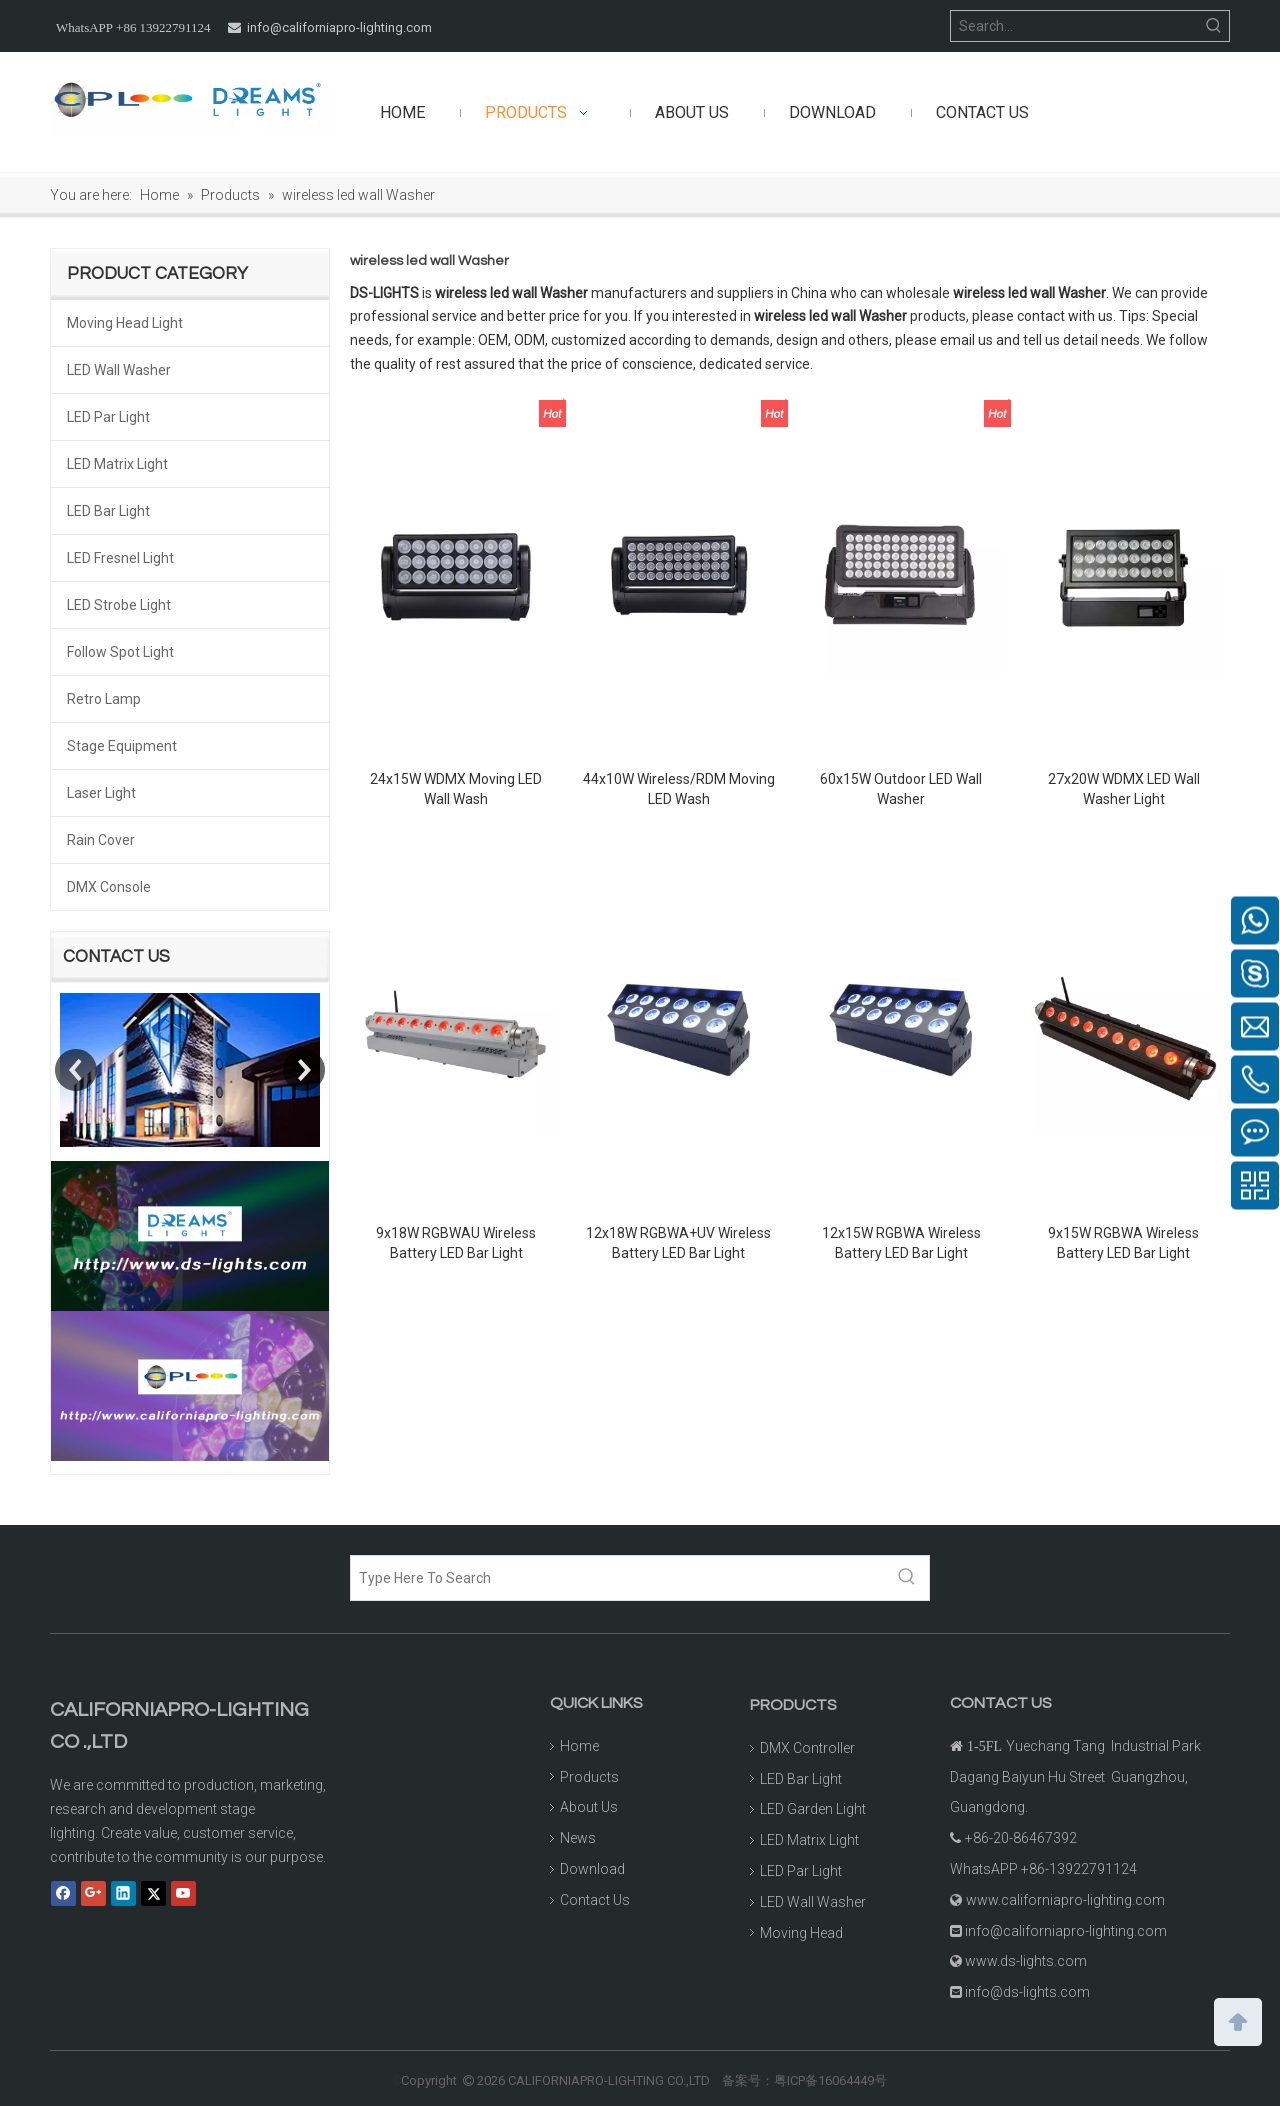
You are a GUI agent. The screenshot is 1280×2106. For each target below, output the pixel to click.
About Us (589, 1807)
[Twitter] (153, 1894)
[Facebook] (63, 1894)
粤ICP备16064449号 (830, 2080)
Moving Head (801, 1933)
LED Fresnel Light (120, 558)
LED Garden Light (813, 1809)
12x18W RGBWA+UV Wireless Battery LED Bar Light (678, 1243)
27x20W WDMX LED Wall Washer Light (1124, 789)
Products (589, 1777)
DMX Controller (807, 1748)
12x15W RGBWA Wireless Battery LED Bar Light (901, 1243)
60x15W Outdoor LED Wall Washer (901, 789)
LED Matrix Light (117, 464)
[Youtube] (183, 1894)
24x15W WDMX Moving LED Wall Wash (456, 789)
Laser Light (101, 793)
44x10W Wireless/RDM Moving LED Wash (679, 789)
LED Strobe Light (119, 605)
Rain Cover (101, 840)
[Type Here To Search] (618, 1578)
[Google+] (93, 1894)
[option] (190, 1070)
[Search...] (1075, 26)
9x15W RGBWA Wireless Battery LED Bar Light (1123, 1243)
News (578, 1838)
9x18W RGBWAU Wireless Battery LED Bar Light (456, 1243)
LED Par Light (108, 417)
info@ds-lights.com (1027, 1992)
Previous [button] (76, 1070)
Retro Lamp (104, 699)
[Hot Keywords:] (1214, 26)
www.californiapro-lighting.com (1065, 1900)
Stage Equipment (122, 746)
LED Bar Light (108, 511)
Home (579, 1746)
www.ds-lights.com (1026, 1961)
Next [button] (304, 1070)
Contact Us (595, 1900)
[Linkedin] (123, 1894)
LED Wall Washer (119, 370)
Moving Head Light (125, 323)
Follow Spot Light (120, 652)
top (1238, 2020)
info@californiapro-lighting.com (339, 27)
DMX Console (109, 887)
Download (592, 1869)
